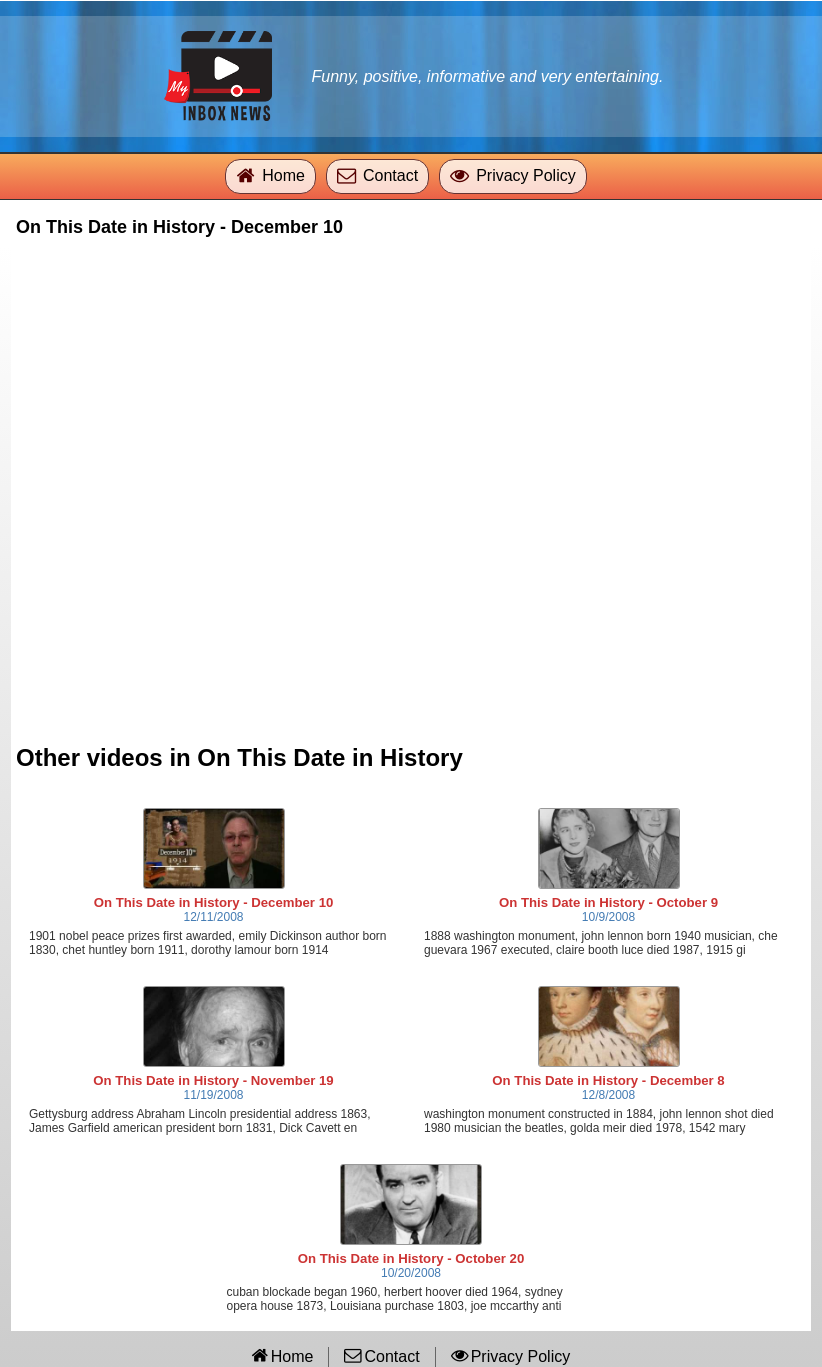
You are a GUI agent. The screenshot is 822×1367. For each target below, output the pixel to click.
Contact (390, 175)
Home (283, 175)
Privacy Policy (526, 175)
